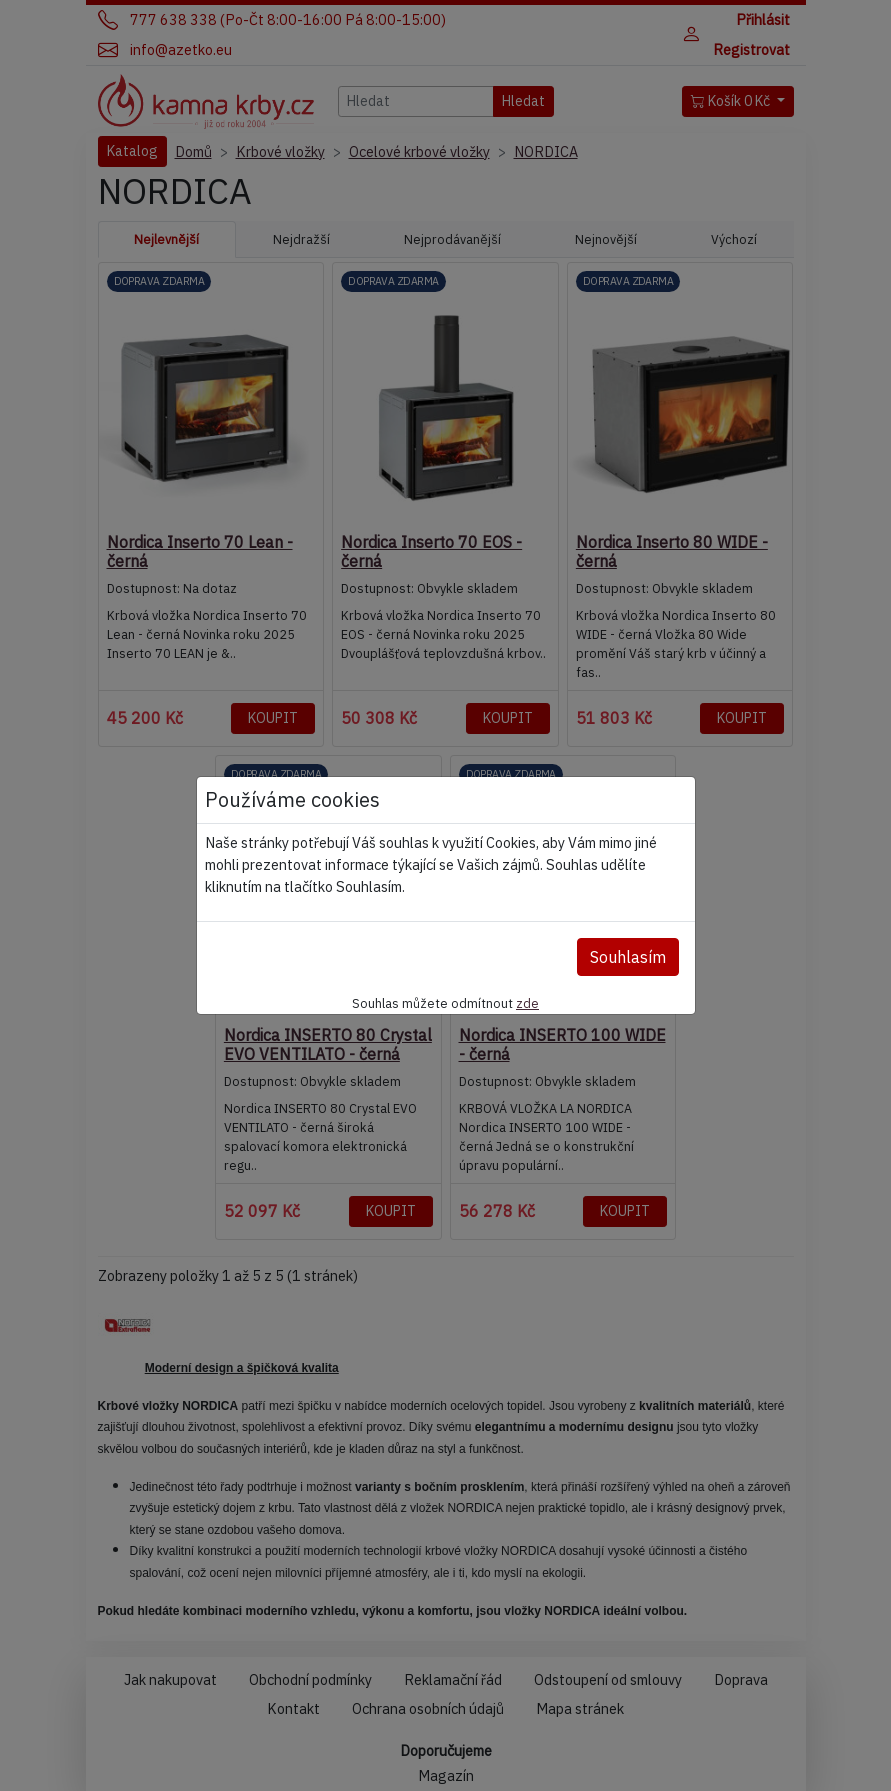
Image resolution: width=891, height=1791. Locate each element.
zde (527, 1003)
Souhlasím (628, 957)
